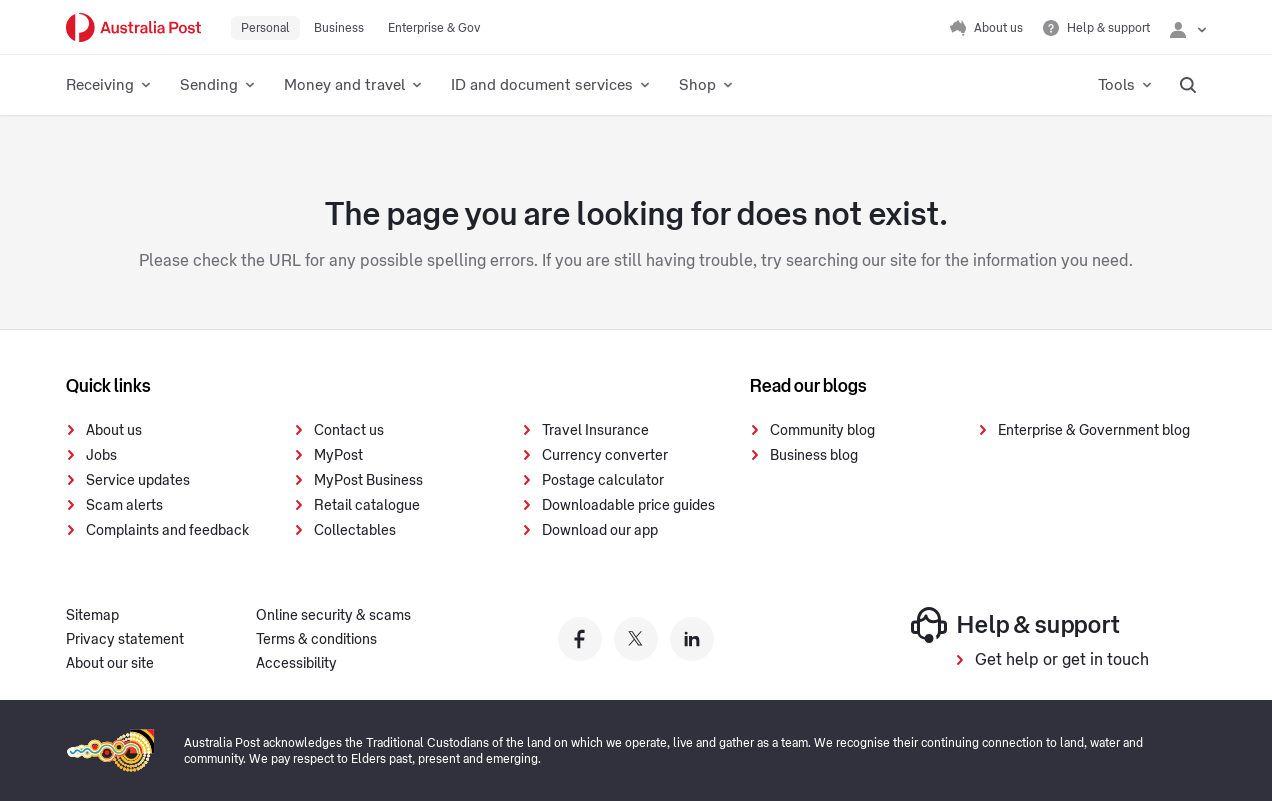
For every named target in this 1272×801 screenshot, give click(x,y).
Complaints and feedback (167, 531)
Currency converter (605, 456)
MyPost (338, 456)
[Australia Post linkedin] (692, 639)
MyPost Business (368, 481)
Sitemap (92, 616)
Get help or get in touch (1062, 660)
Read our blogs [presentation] (808, 386)
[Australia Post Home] (133, 27)
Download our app (600, 531)
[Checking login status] (1188, 28)
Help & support (1015, 625)
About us (114, 431)
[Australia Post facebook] (580, 639)
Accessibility (296, 664)
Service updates (138, 481)
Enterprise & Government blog (1094, 431)
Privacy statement (125, 640)
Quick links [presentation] (108, 386)
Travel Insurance (595, 431)
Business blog (814, 456)
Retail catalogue (367, 506)
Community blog (822, 431)
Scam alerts (124, 506)
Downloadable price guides (628, 506)
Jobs (101, 456)
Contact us (349, 431)
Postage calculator (603, 481)
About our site (110, 664)
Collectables (355, 531)
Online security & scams (333, 616)
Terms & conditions (316, 640)
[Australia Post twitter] (636, 639)
